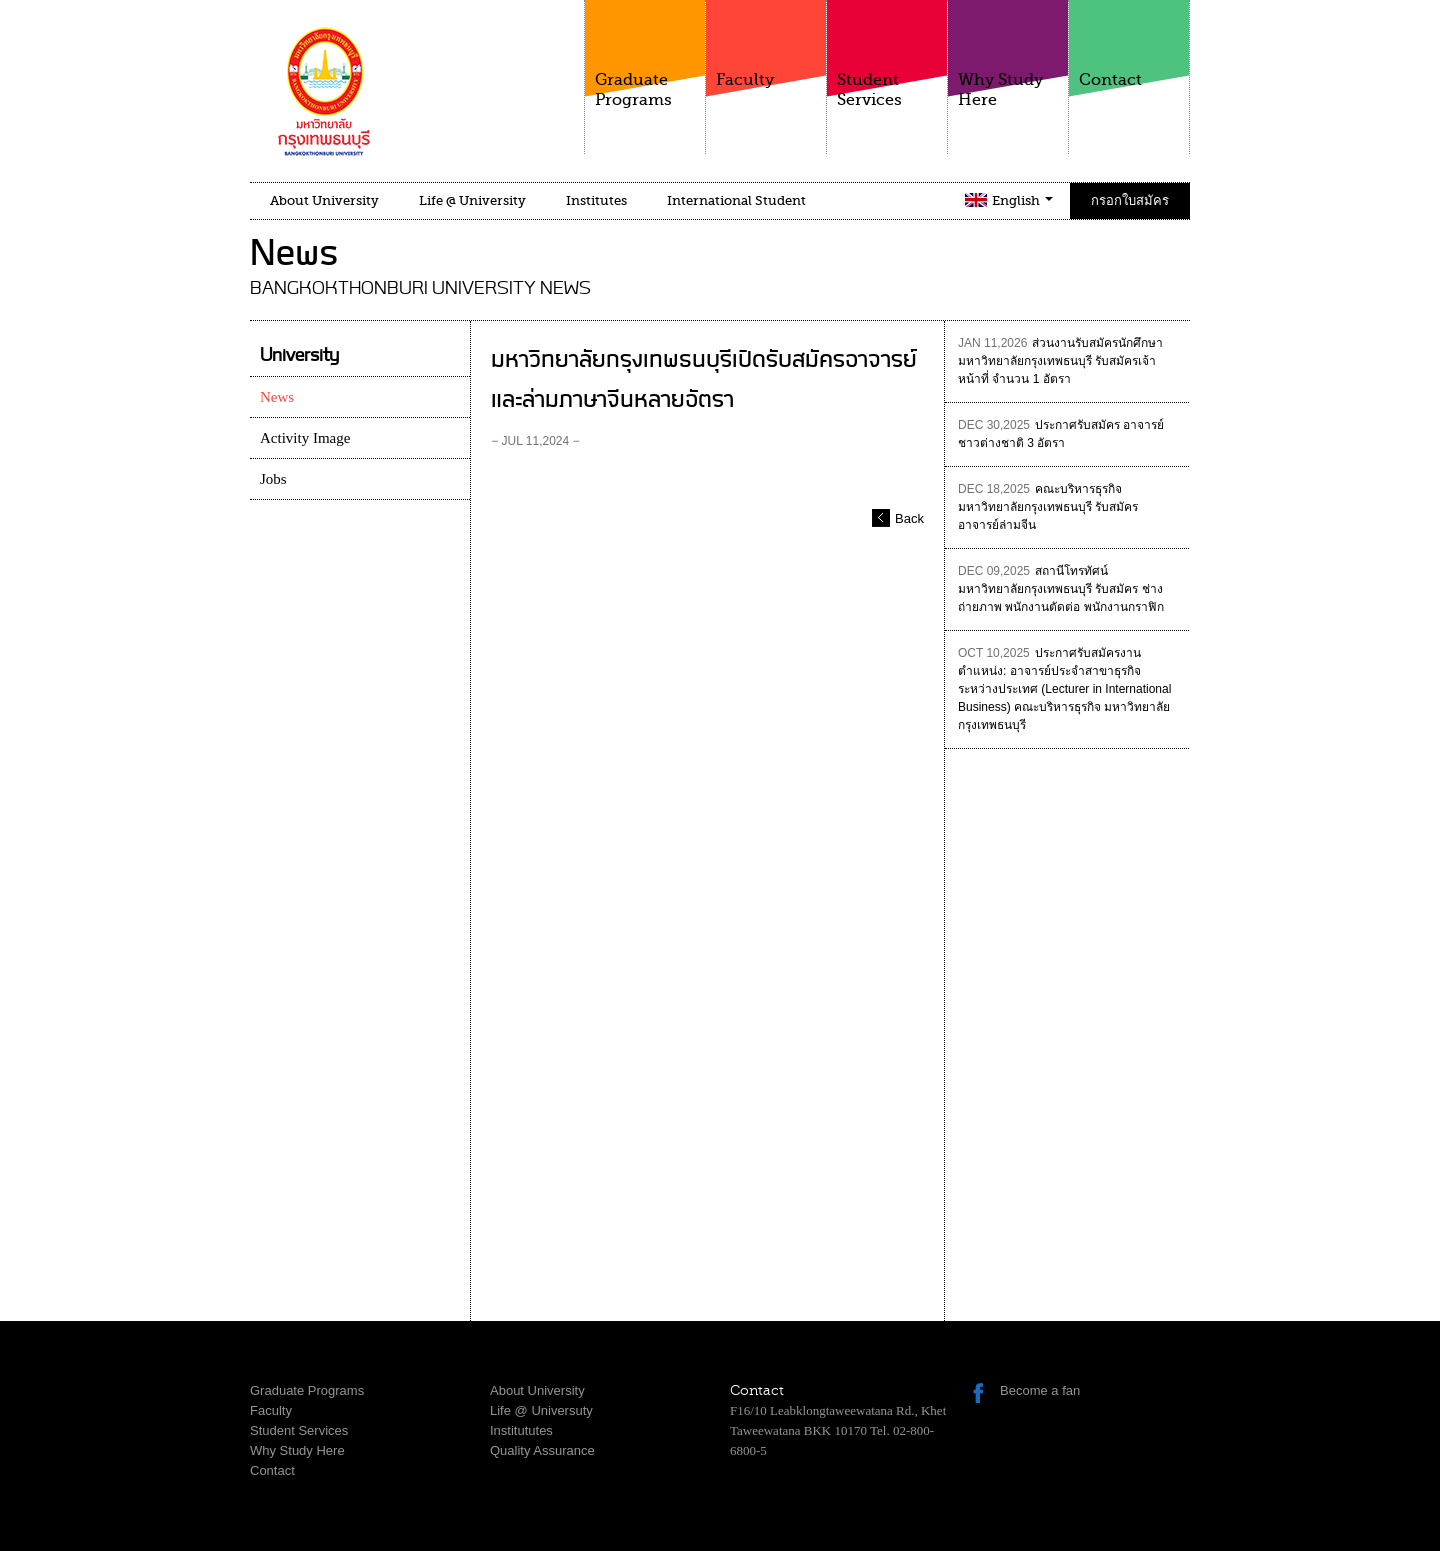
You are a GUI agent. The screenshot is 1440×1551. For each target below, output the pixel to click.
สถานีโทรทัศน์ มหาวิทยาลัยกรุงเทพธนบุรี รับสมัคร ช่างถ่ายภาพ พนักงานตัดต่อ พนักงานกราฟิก (1061, 589)
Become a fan (1040, 1390)
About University (324, 200)
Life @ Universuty (541, 1410)
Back (909, 518)
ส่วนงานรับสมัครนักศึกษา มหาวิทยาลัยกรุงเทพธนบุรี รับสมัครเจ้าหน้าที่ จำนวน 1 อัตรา (1060, 361)
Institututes (521, 1430)
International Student (736, 200)
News (277, 397)
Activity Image (305, 438)
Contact (1129, 44)
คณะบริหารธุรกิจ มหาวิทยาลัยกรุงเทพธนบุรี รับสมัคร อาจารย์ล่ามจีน (1048, 507)
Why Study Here (1008, 54)
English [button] (1022, 200)
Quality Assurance (542, 1450)
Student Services (887, 54)
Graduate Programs (645, 54)
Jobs (273, 479)
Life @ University (472, 200)
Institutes (596, 200)
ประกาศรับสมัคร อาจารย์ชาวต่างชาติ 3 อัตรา (1061, 434)
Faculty (766, 44)
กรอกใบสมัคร (1130, 200)
